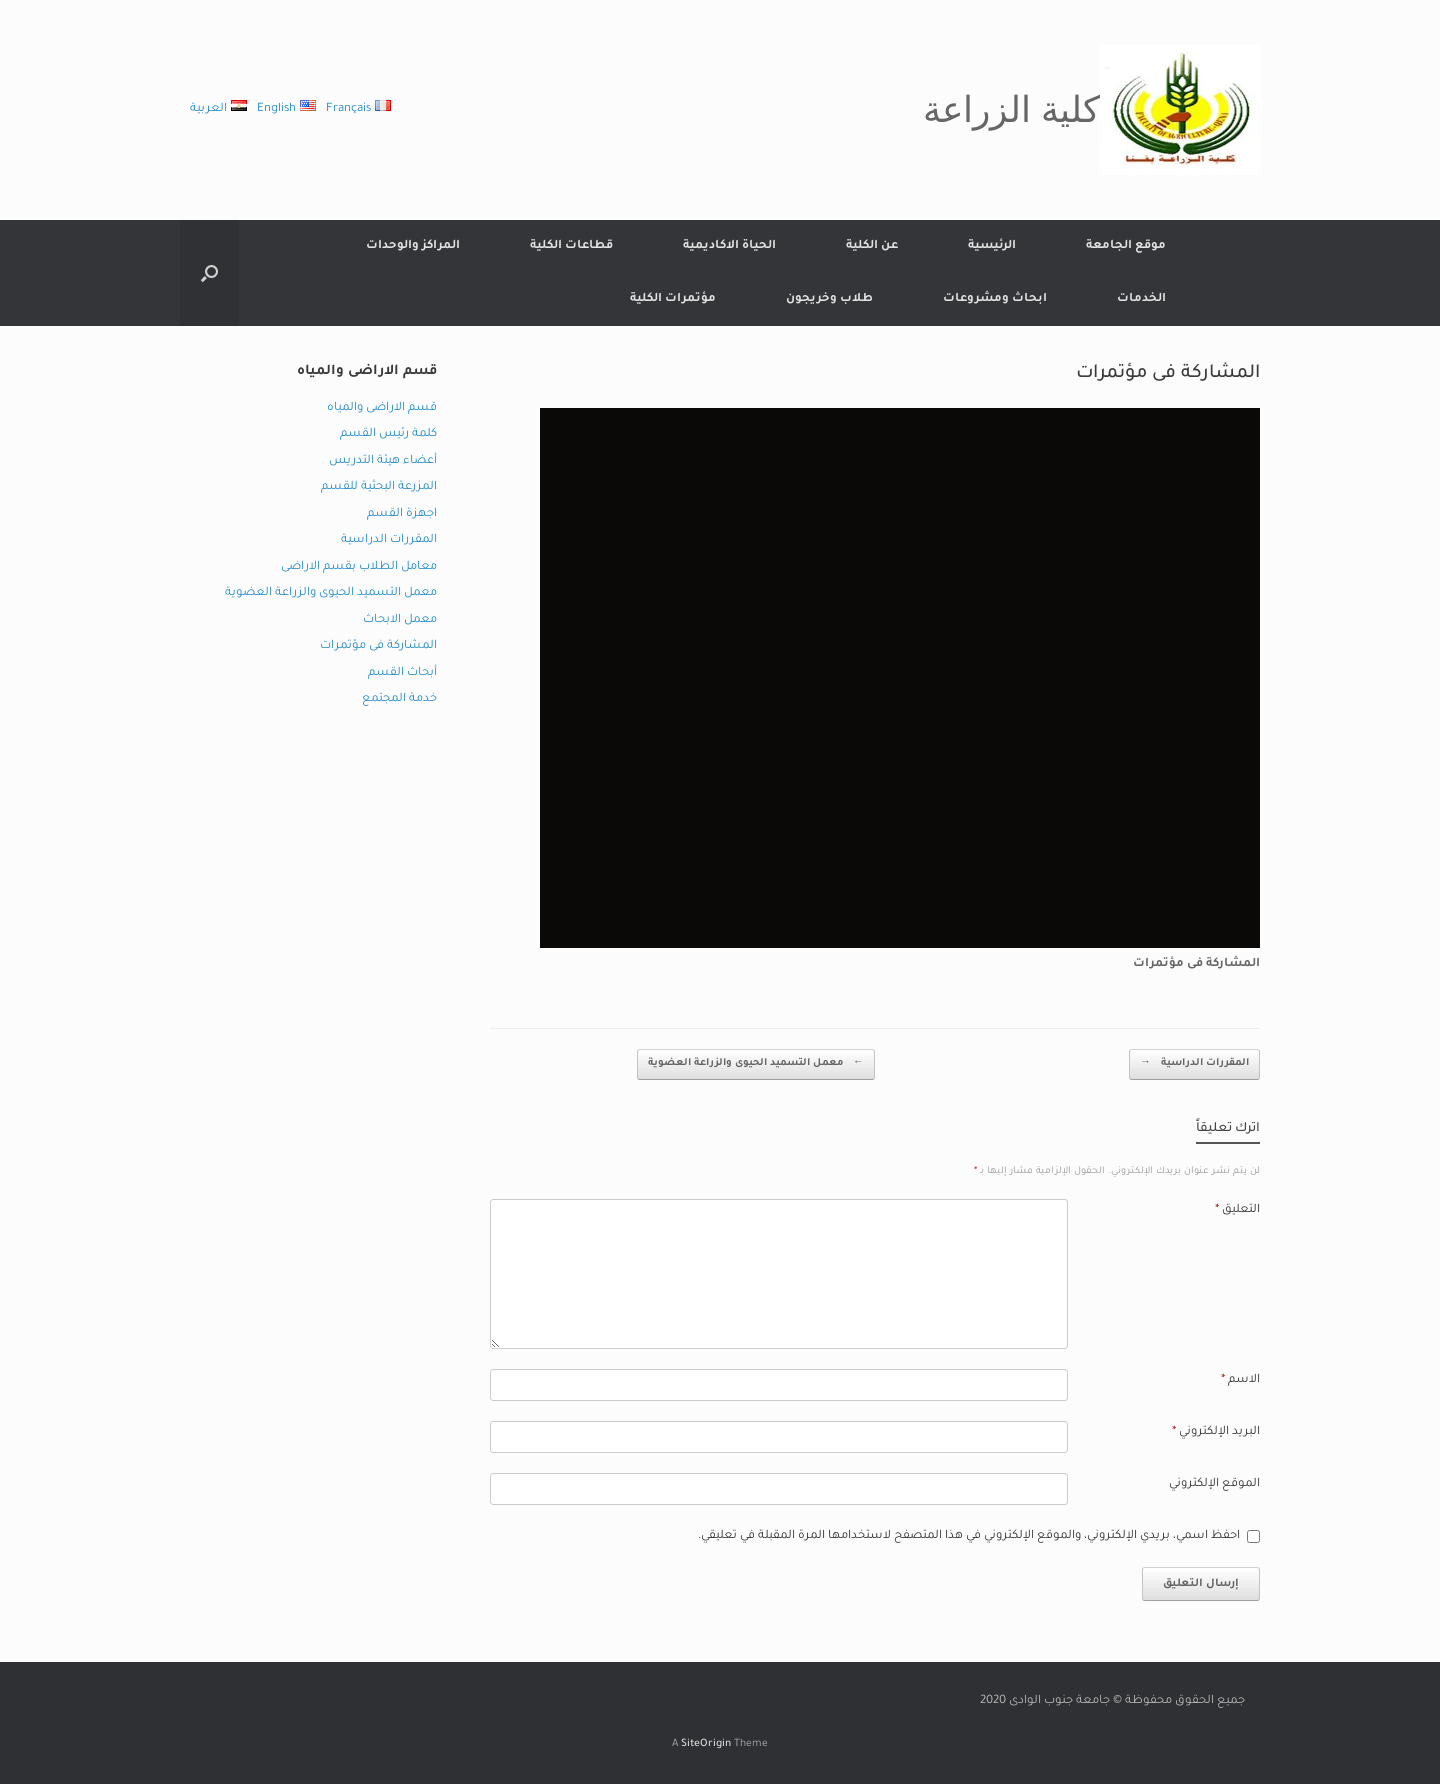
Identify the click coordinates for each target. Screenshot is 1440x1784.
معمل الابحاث (400, 620)
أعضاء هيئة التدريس (383, 461)
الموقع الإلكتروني (1214, 1484)
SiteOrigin (706, 1744)
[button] (209, 273)
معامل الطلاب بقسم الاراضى (359, 567)
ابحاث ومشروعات (995, 299)
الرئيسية (992, 246)
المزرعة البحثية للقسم (379, 487)
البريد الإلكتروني (1216, 1432)
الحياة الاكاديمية (729, 246)
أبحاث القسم (402, 673)
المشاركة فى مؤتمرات (378, 646)
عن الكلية (872, 246)
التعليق (1237, 1210)
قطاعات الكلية (571, 246)
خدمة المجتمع (399, 699)
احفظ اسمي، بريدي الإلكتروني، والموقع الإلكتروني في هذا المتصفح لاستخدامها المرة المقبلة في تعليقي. (969, 1536)
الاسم (1240, 1380)
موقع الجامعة (1126, 246)
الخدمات (1141, 299)
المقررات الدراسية (1194, 1064)
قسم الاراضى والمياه (382, 408)
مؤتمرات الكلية (673, 299)
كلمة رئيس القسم (388, 434)
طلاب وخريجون (829, 299)
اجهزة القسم (402, 514)
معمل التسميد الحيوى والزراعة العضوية (756, 1064)
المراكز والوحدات (413, 246)
